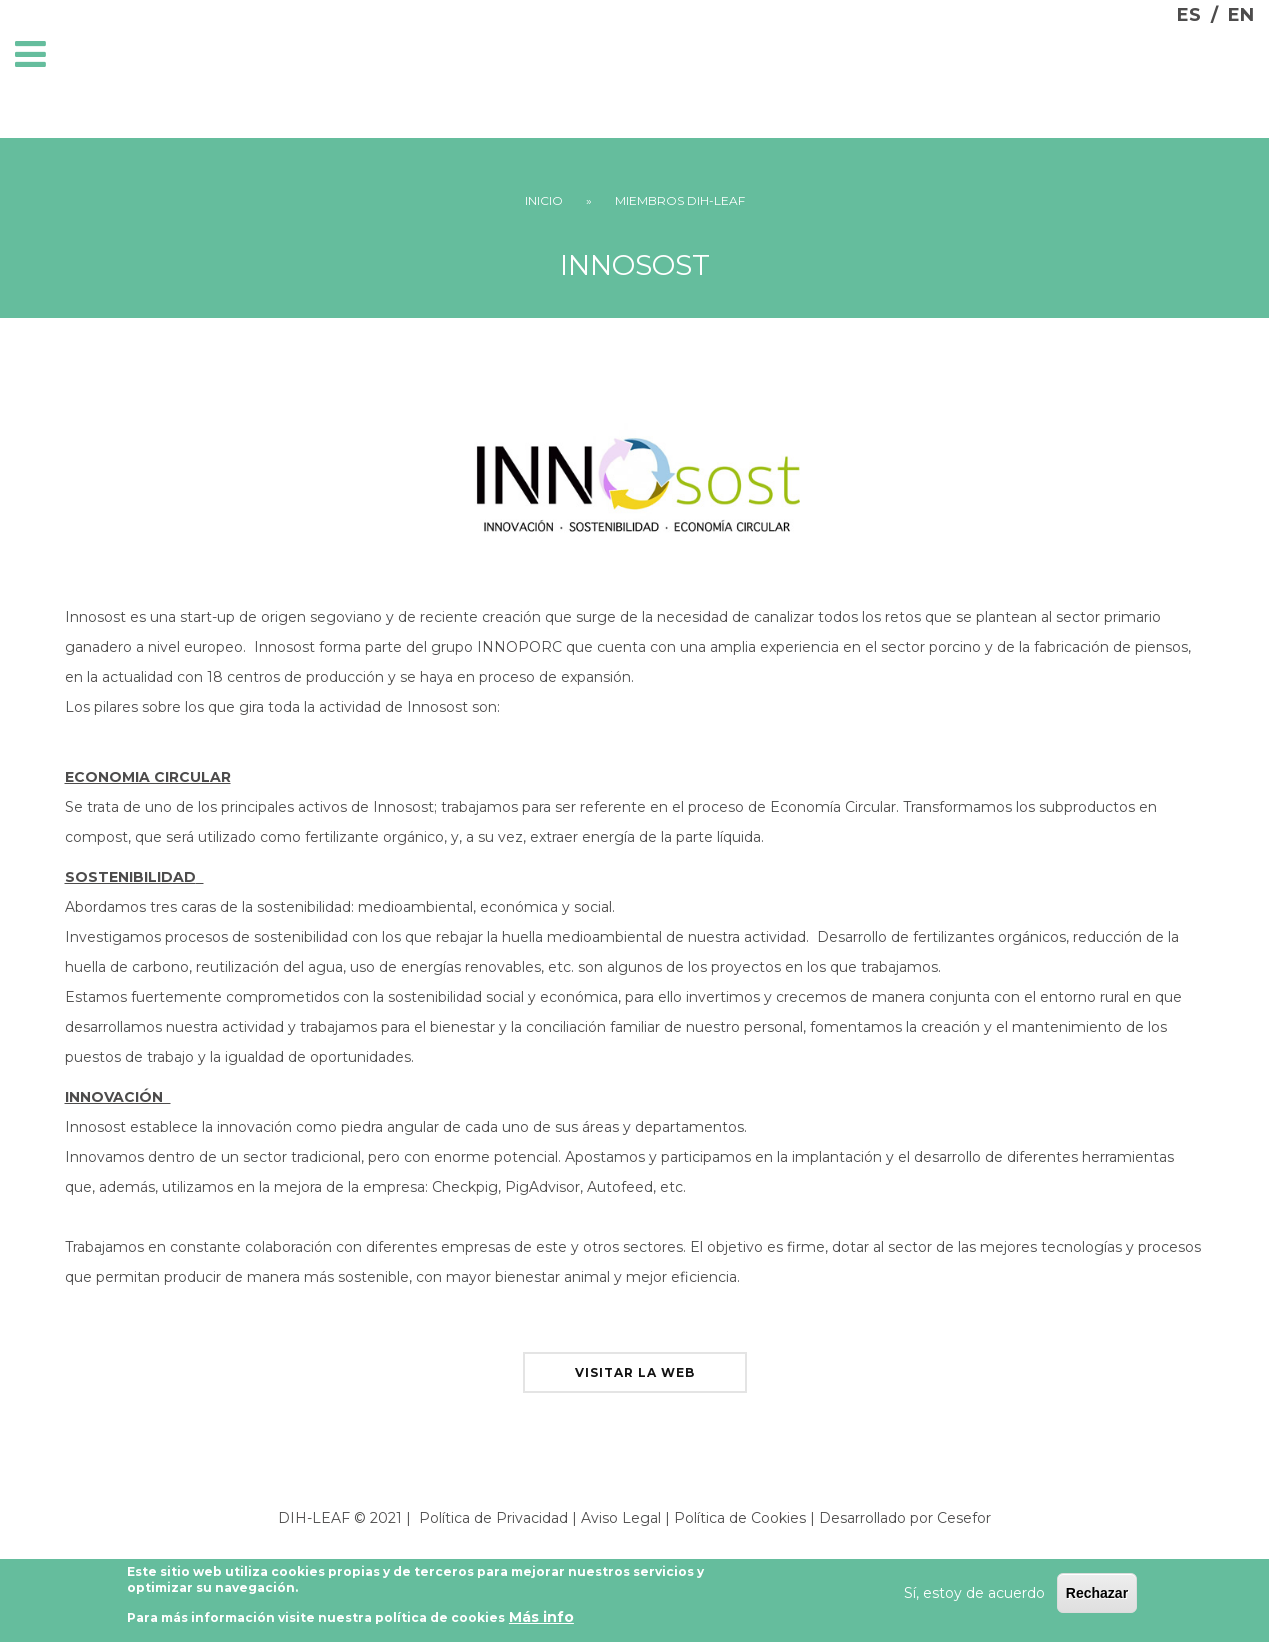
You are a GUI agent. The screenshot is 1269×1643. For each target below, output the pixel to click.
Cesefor (964, 1518)
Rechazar (1097, 1599)
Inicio (544, 200)
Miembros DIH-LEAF (680, 200)
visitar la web (635, 1372)
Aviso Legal (621, 1518)
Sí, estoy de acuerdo (974, 1599)
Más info (541, 1623)
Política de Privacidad (493, 1518)
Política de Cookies (740, 1518)
